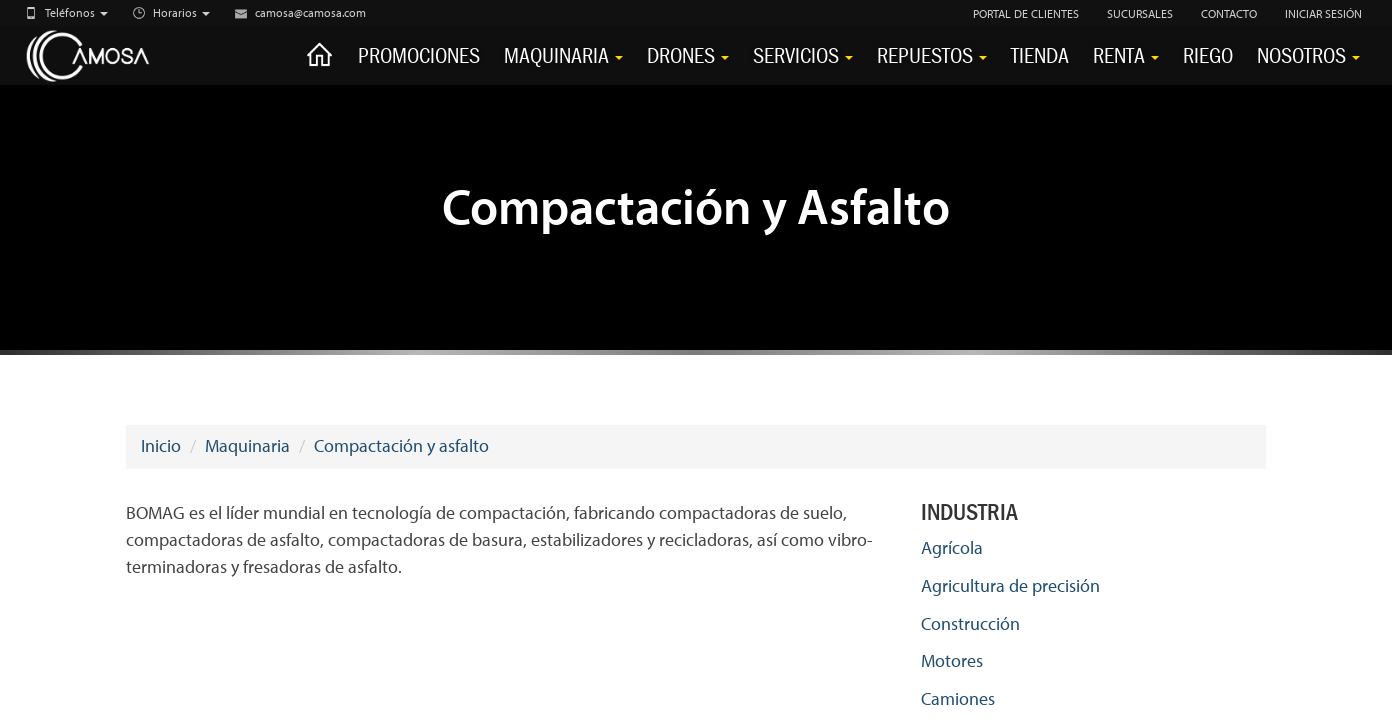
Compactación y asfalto (401, 445)
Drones (688, 55)
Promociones (419, 55)
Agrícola (952, 547)
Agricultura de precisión (1010, 585)
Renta (1126, 55)
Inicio (161, 445)
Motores (952, 660)
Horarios (181, 12)
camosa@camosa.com (310, 12)
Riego (1208, 55)
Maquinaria (563, 55)
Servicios (803, 55)
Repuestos (932, 55)
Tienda (1040, 55)
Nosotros (1308, 55)
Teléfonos (76, 12)
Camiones (958, 698)
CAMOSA (110, 57)
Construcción (970, 623)
